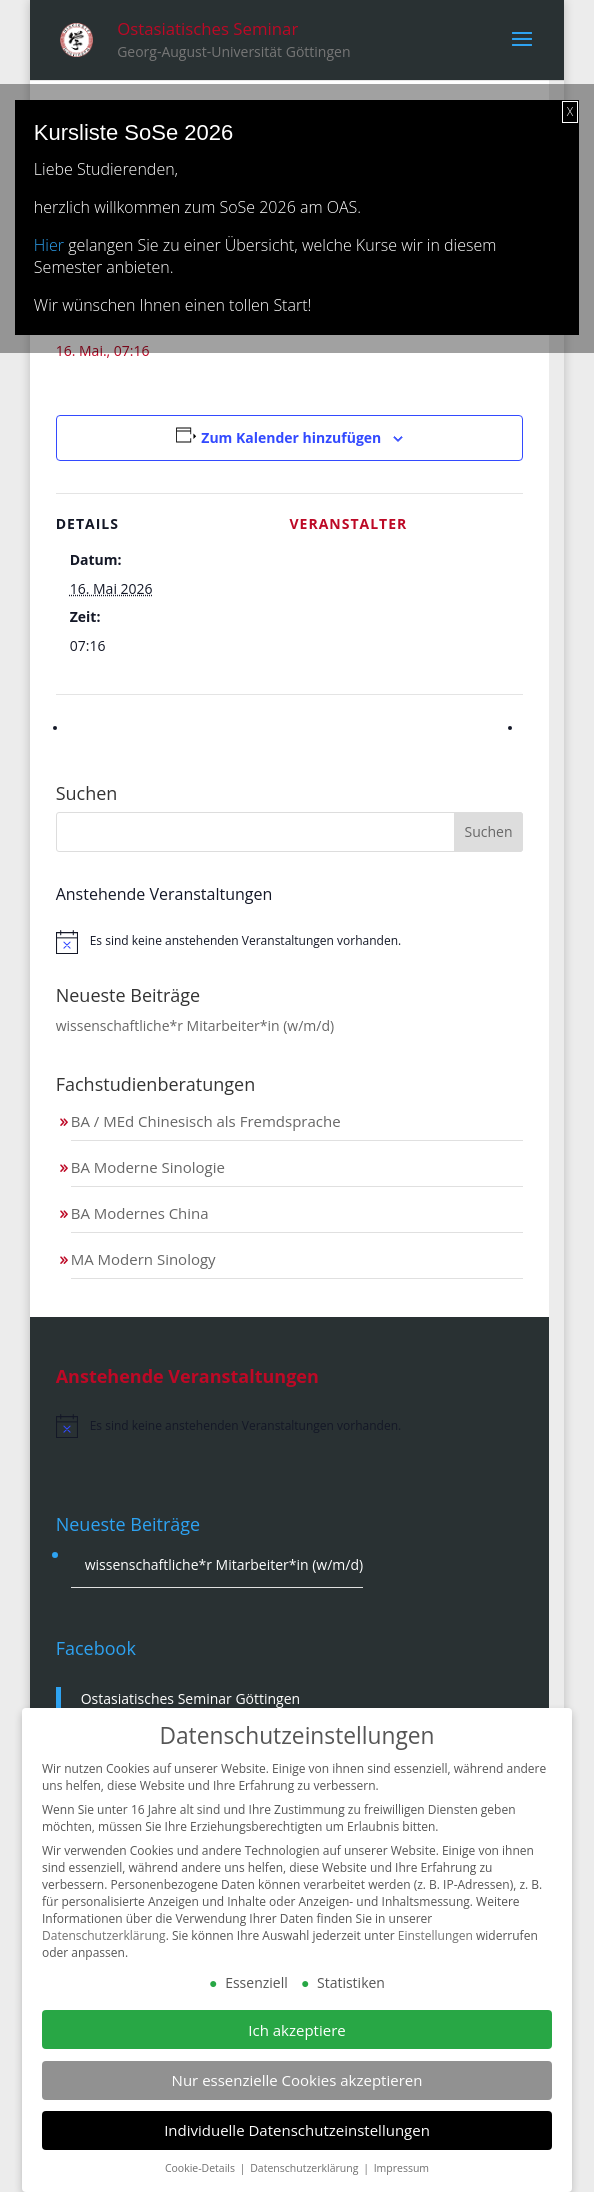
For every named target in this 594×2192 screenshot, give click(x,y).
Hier (49, 245)
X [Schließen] (570, 111)
